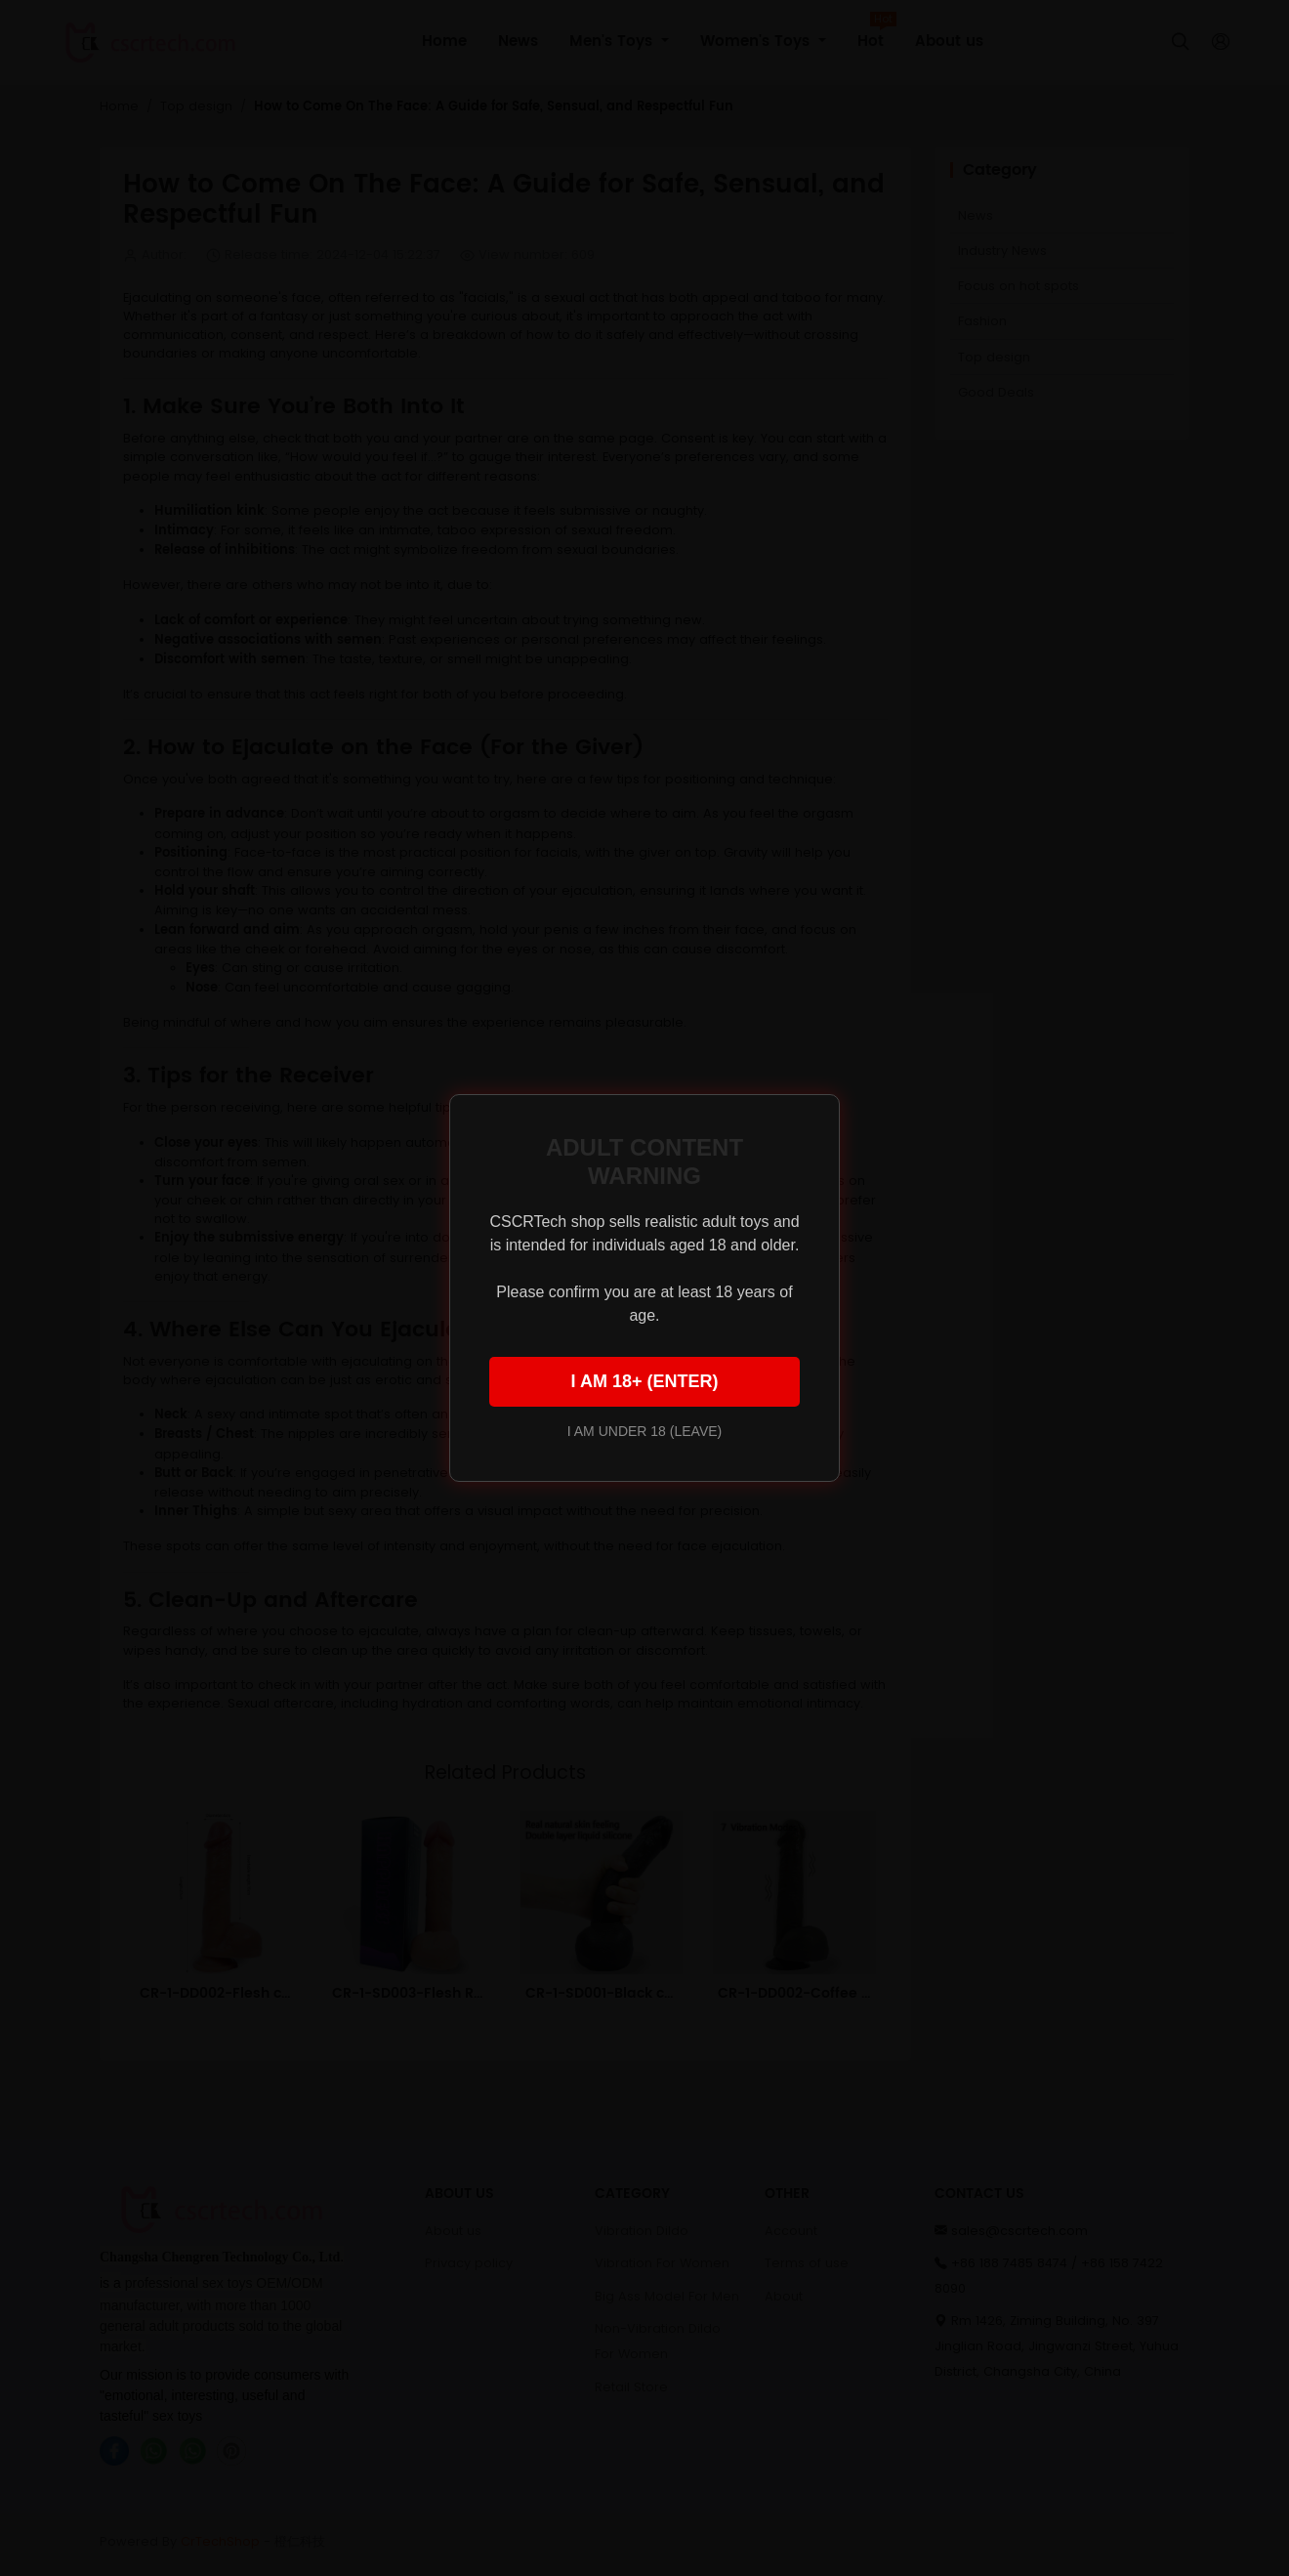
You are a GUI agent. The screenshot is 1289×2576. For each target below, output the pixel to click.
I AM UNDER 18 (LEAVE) (644, 1431)
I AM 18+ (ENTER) (645, 1381)
